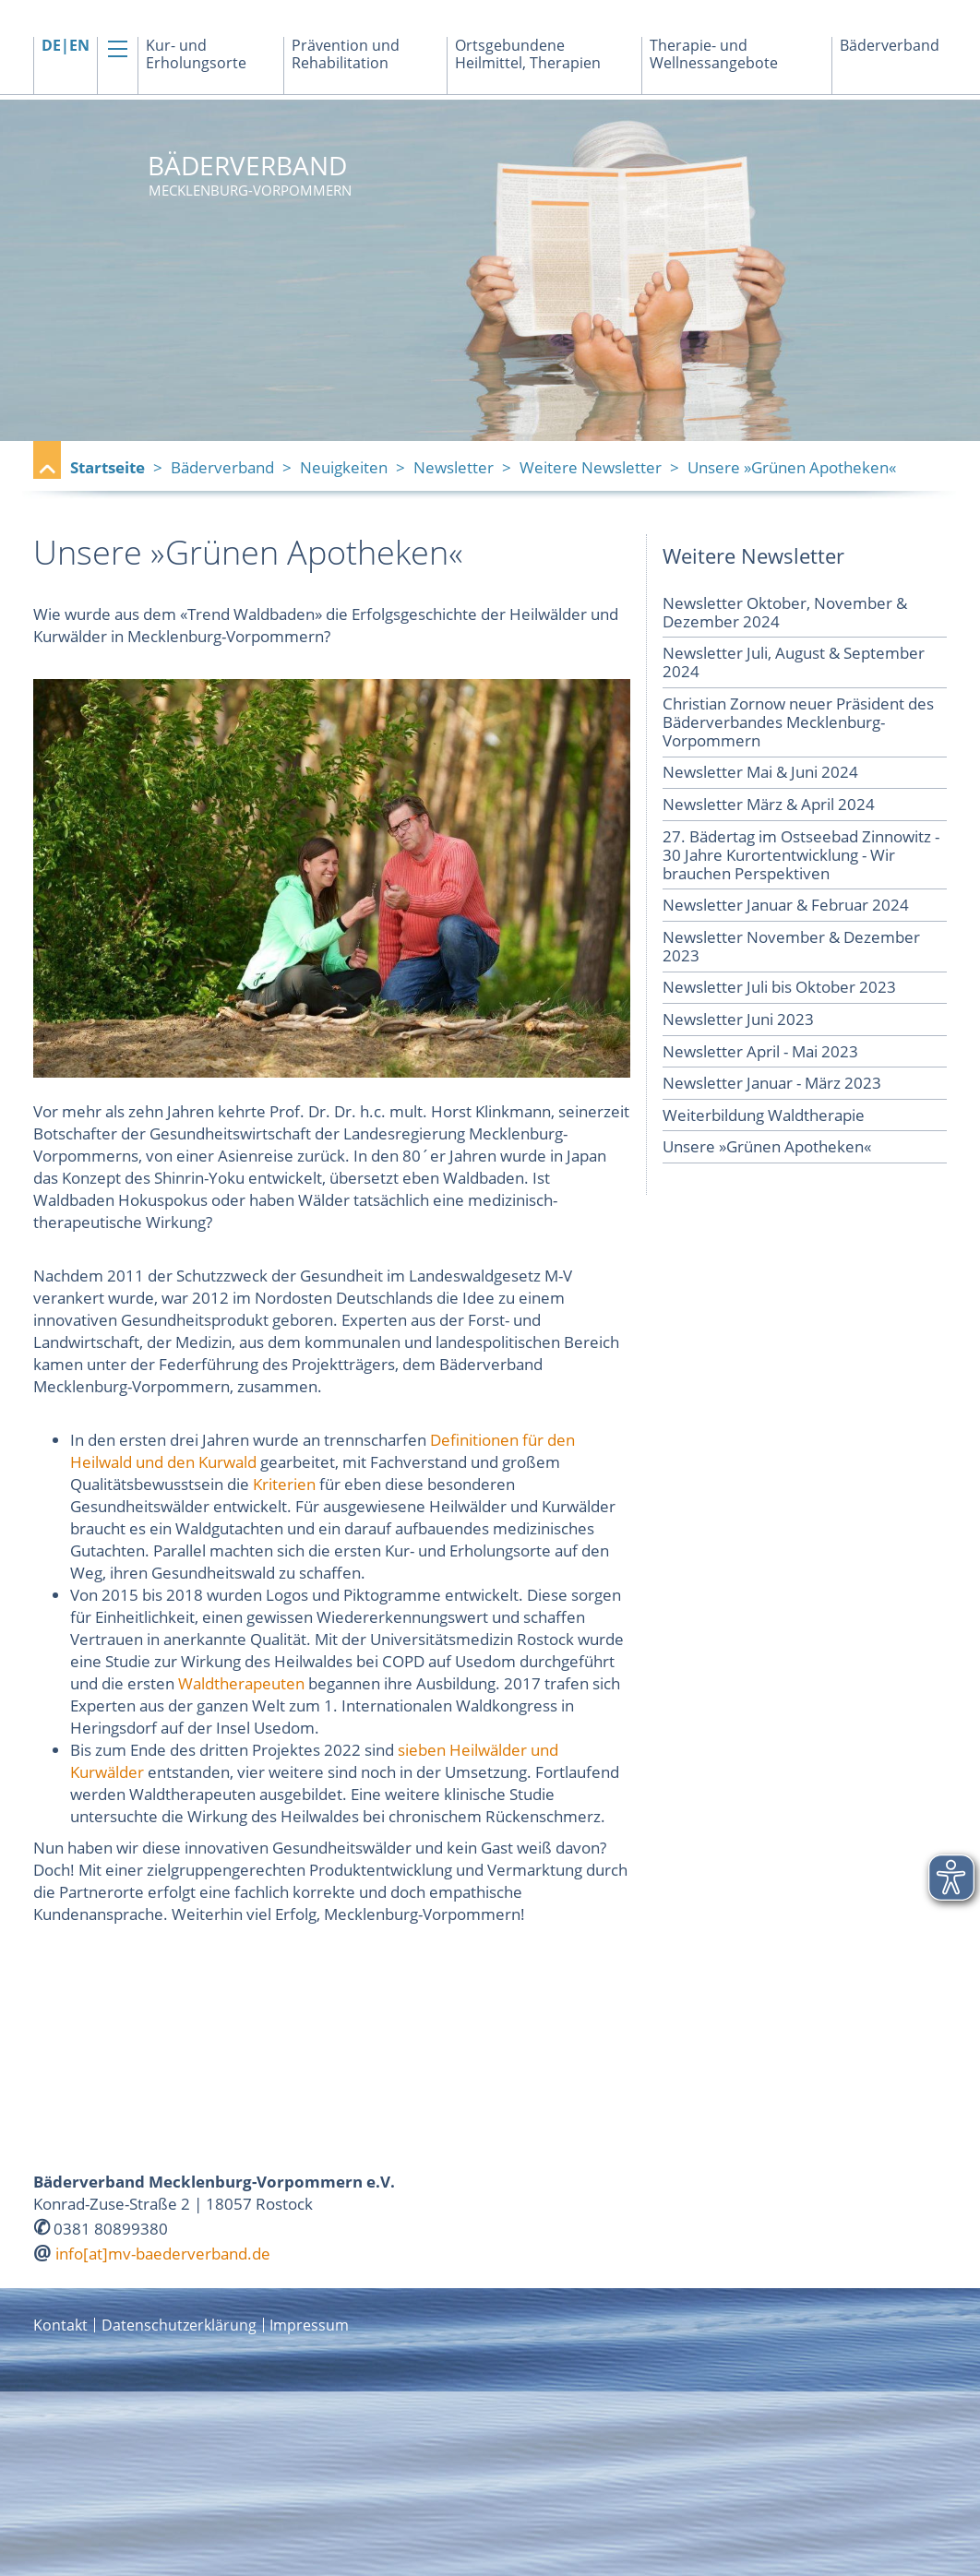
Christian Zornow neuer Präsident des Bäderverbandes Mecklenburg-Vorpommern (798, 722)
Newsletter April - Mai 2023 (760, 1051)
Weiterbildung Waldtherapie (764, 1115)
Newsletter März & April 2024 (769, 804)
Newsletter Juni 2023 (738, 1019)
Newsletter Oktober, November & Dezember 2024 (785, 612)
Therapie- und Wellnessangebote (714, 54)
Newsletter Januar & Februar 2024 (786, 904)
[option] (490, 270)
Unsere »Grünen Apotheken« (767, 1146)
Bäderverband (889, 45)
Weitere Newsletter (591, 467)
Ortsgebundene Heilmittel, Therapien (528, 54)
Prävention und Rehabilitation (346, 54)
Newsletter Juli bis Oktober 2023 (779, 986)
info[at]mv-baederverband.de (162, 2253)
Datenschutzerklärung (179, 2325)
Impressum (309, 2325)
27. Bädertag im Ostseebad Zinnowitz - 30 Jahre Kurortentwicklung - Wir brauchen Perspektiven (801, 855)
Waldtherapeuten (241, 1683)
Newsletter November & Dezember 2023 (791, 946)
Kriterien (284, 1484)
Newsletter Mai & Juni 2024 (760, 771)
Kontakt (60, 2325)
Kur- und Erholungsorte (196, 54)
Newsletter (453, 467)
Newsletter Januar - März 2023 (772, 1082)
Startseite (107, 467)
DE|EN (66, 45)
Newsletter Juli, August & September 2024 (794, 662)
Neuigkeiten (344, 467)
